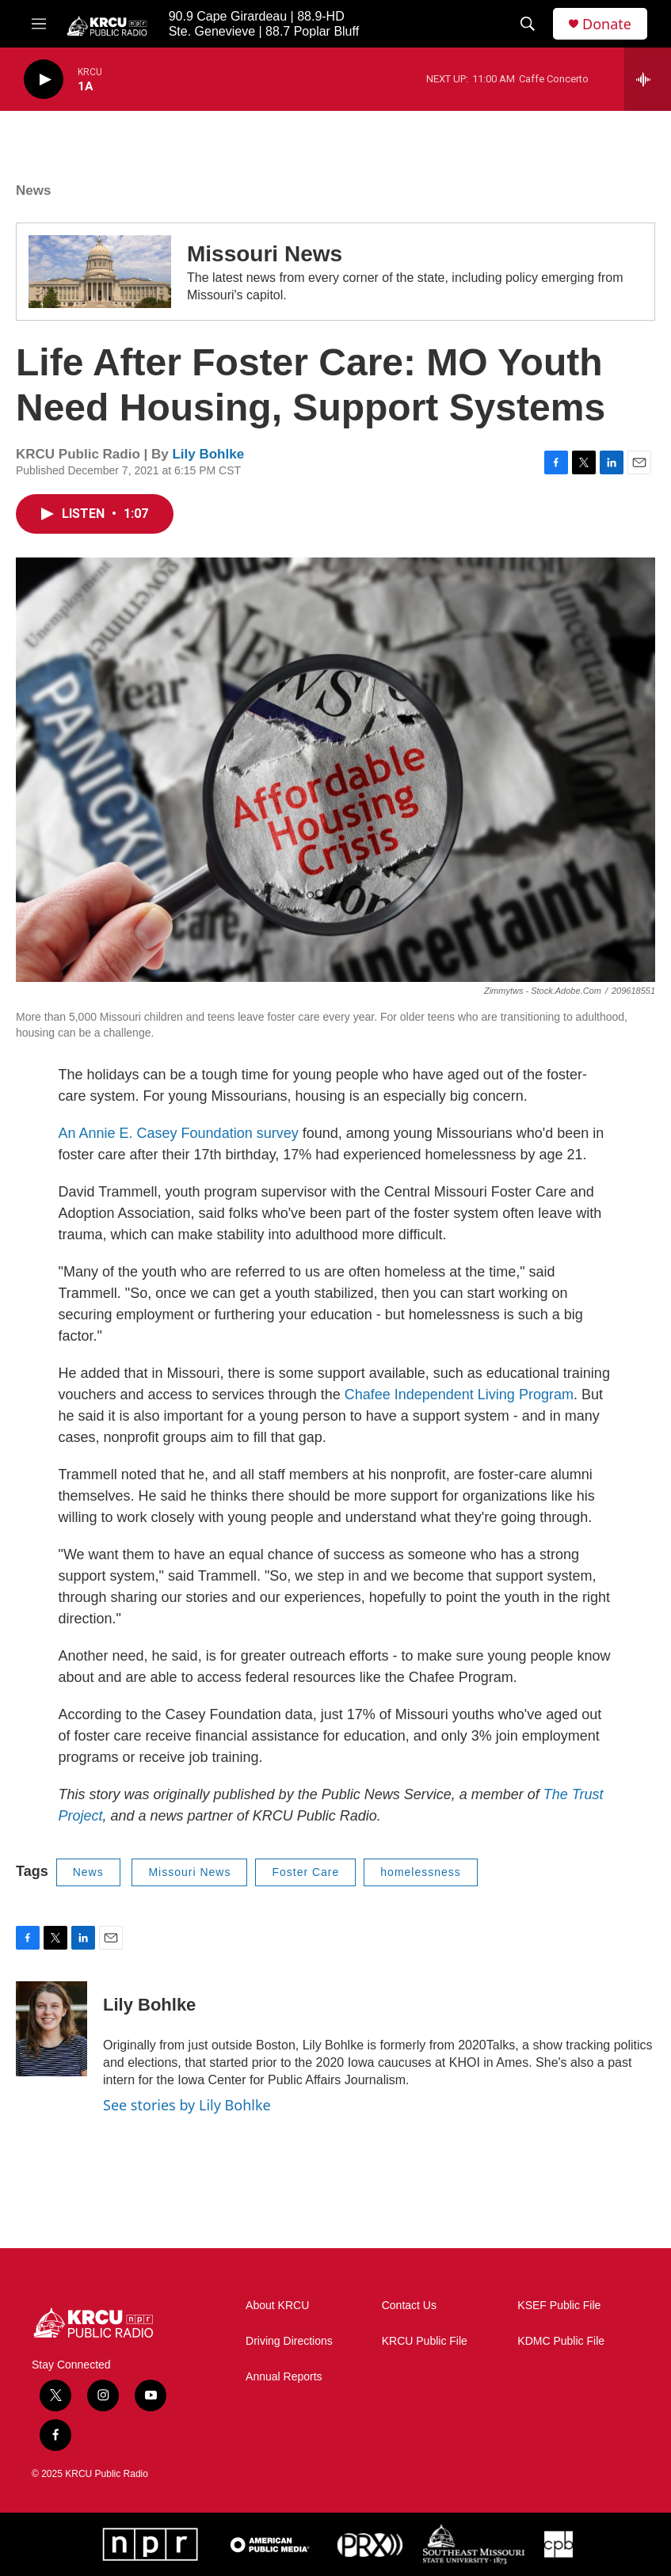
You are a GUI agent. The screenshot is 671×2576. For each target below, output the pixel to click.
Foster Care (305, 1872)
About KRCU (277, 2306)
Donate (606, 24)
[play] (43, 79)
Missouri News (264, 254)
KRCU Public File (424, 2341)
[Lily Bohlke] (51, 2028)
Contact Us (409, 2306)
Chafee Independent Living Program (459, 1394)
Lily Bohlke (208, 454)
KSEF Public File (558, 2306)
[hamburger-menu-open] (39, 24)
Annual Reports (284, 2377)
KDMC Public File (560, 2341)
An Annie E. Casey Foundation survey (179, 1133)
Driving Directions (289, 2341)
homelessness (420, 1872)
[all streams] (647, 79)
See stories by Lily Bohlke (187, 2104)
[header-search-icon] (528, 24)
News (33, 190)
